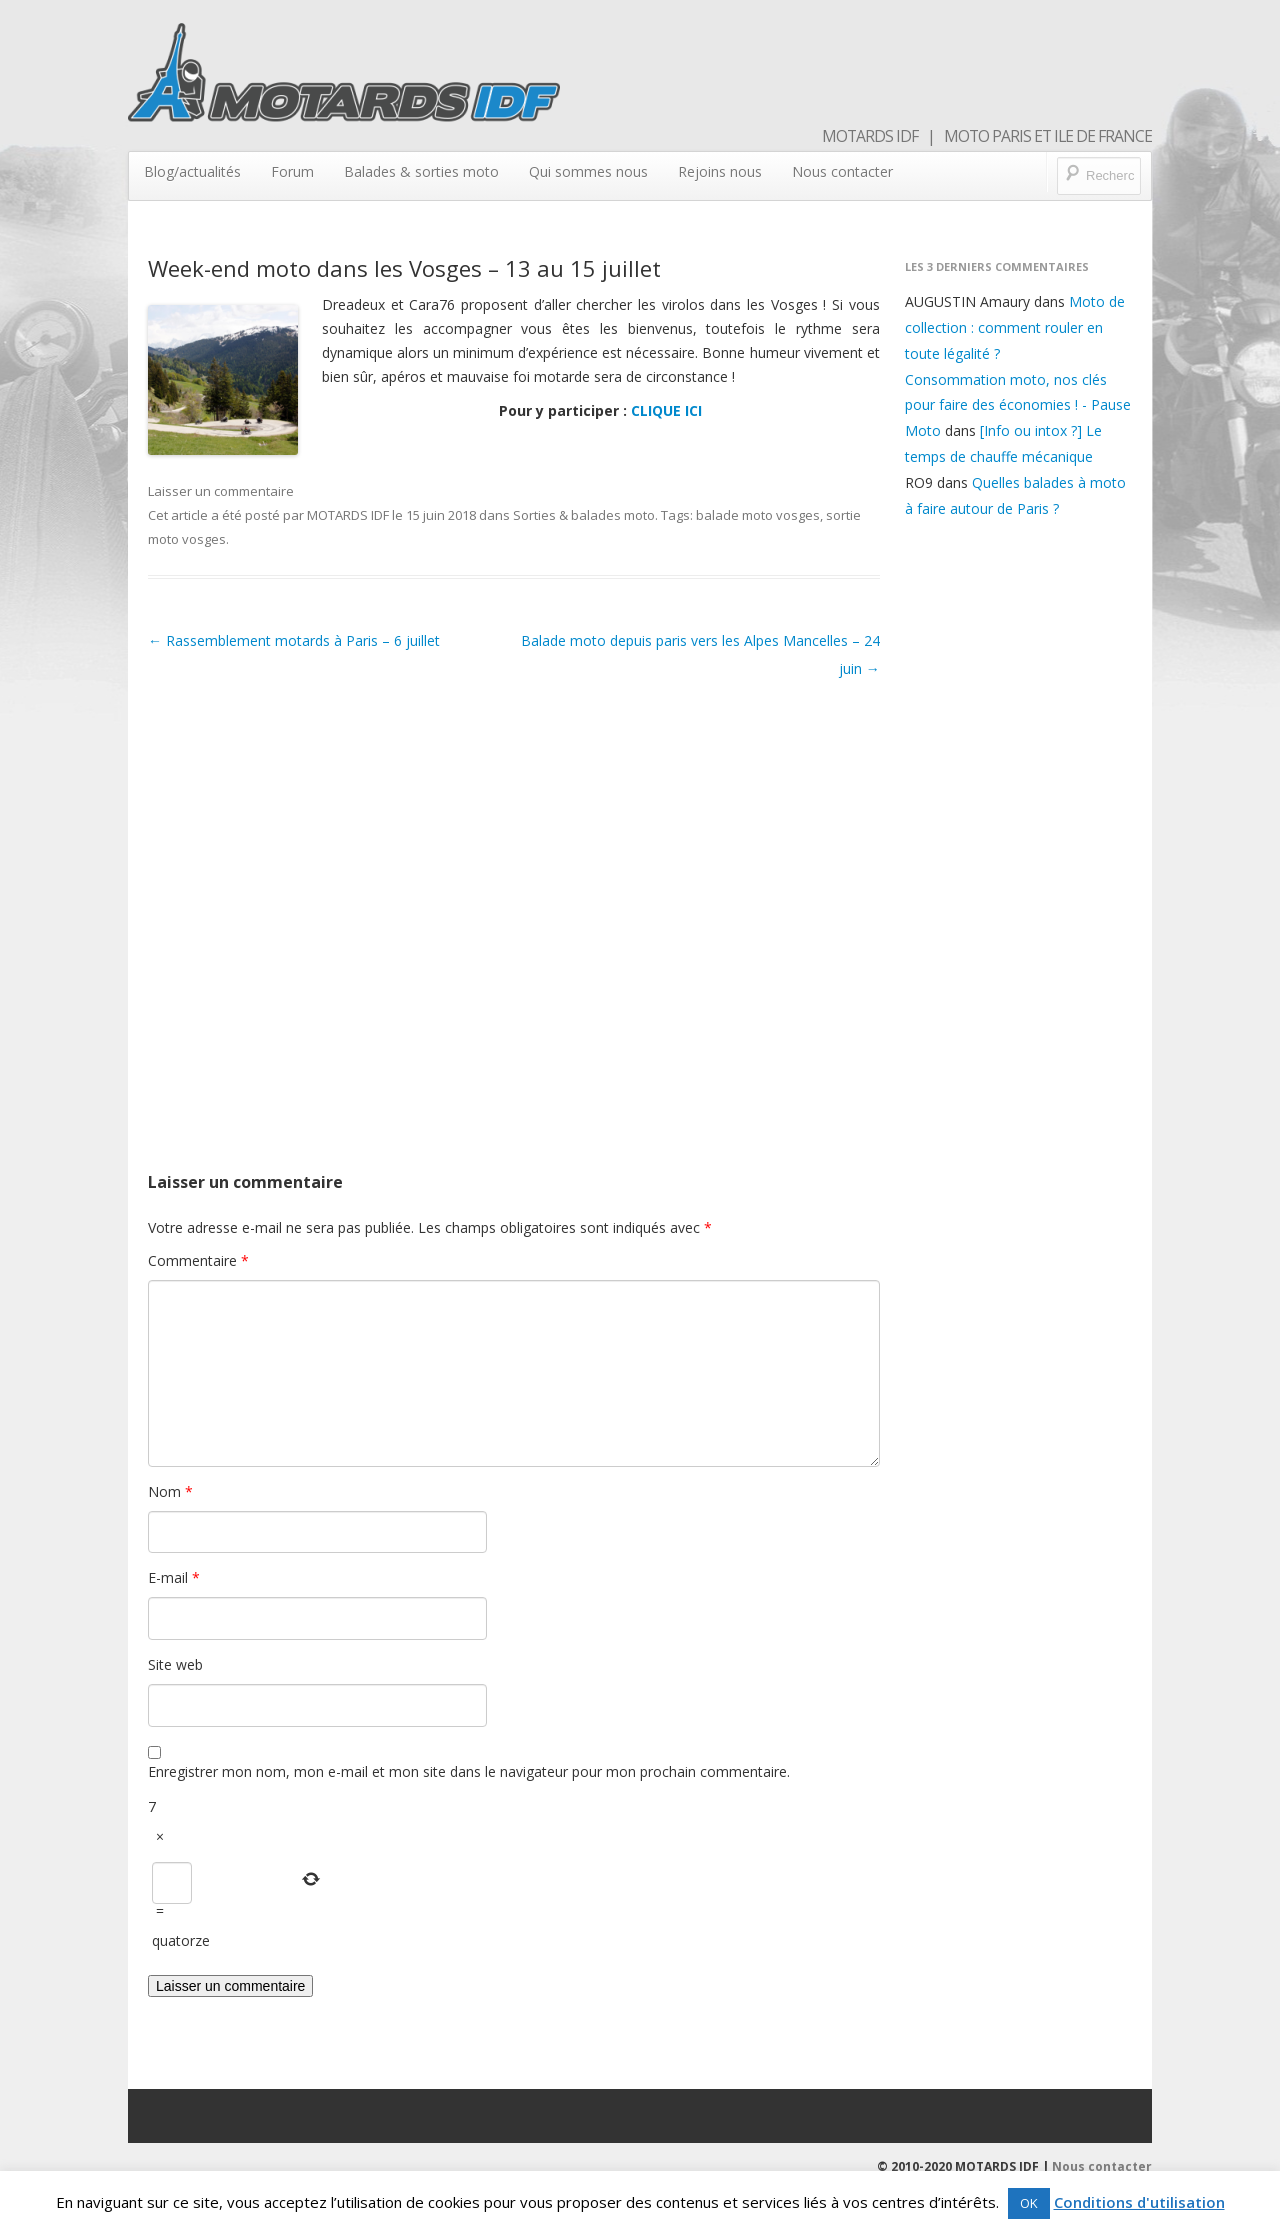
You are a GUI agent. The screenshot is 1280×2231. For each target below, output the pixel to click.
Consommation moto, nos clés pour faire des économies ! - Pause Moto (1018, 405)
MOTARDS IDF (348, 515)
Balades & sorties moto (421, 171)
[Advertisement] (514, 902)
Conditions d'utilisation (1139, 2202)
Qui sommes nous (588, 171)
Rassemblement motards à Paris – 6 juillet (294, 640)
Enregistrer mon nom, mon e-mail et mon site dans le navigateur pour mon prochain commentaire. (469, 1771)
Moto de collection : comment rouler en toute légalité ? (1015, 327)
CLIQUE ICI (666, 410)
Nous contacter (842, 171)
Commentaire (198, 1260)
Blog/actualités (192, 171)
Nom (170, 1491)
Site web (175, 1664)
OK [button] (1029, 2203)
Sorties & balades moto (584, 515)
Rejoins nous (720, 171)
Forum (292, 171)
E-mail (174, 1577)
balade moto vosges (758, 515)
